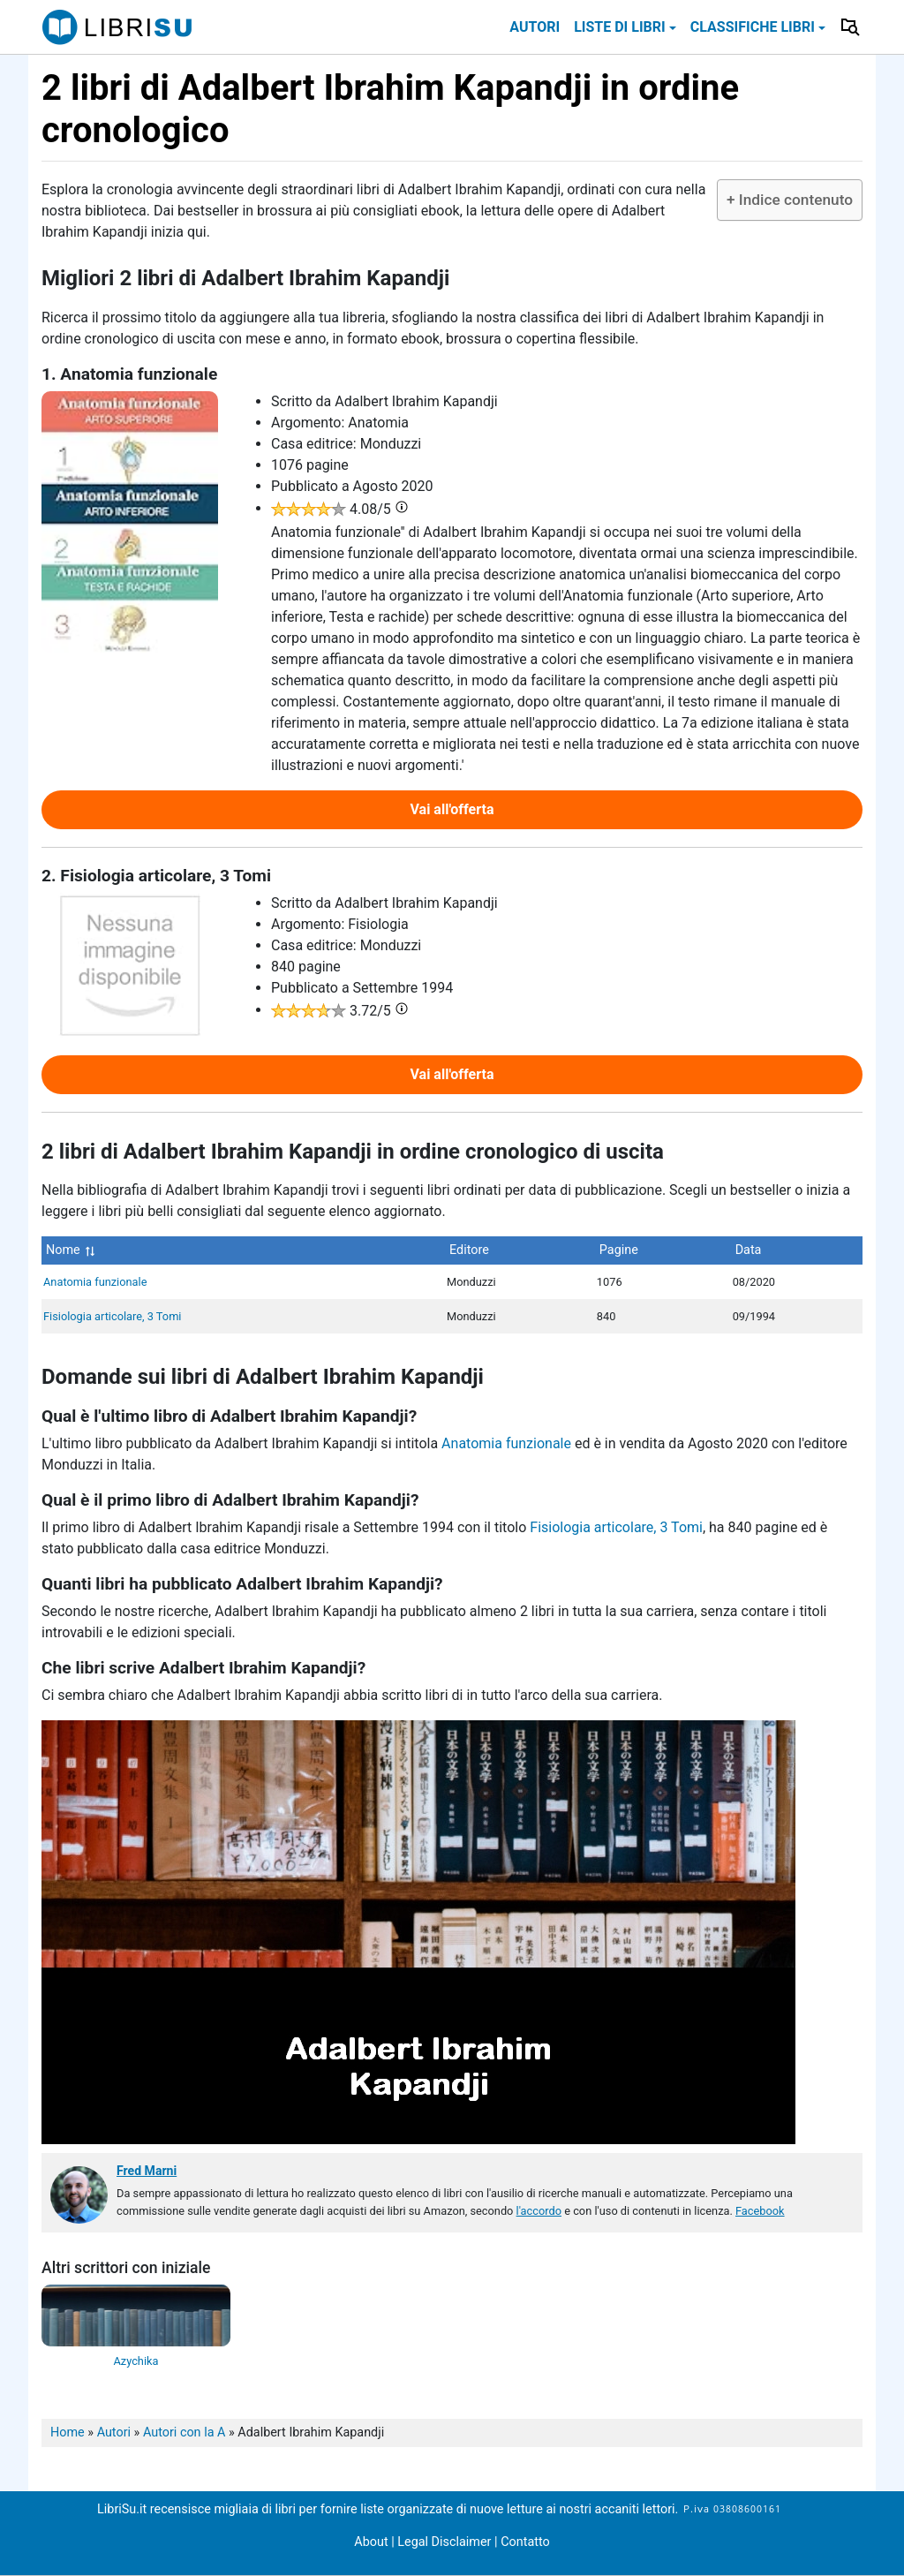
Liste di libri (620, 27)
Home (67, 2432)
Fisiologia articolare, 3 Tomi (112, 1316)
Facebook (760, 2210)
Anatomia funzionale (95, 1281)
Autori (534, 27)
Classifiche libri (752, 27)
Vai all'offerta (451, 809)
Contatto (525, 2542)
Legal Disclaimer (445, 2542)
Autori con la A (184, 2432)
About (371, 2542)
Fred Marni (147, 2171)
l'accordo (538, 2210)
